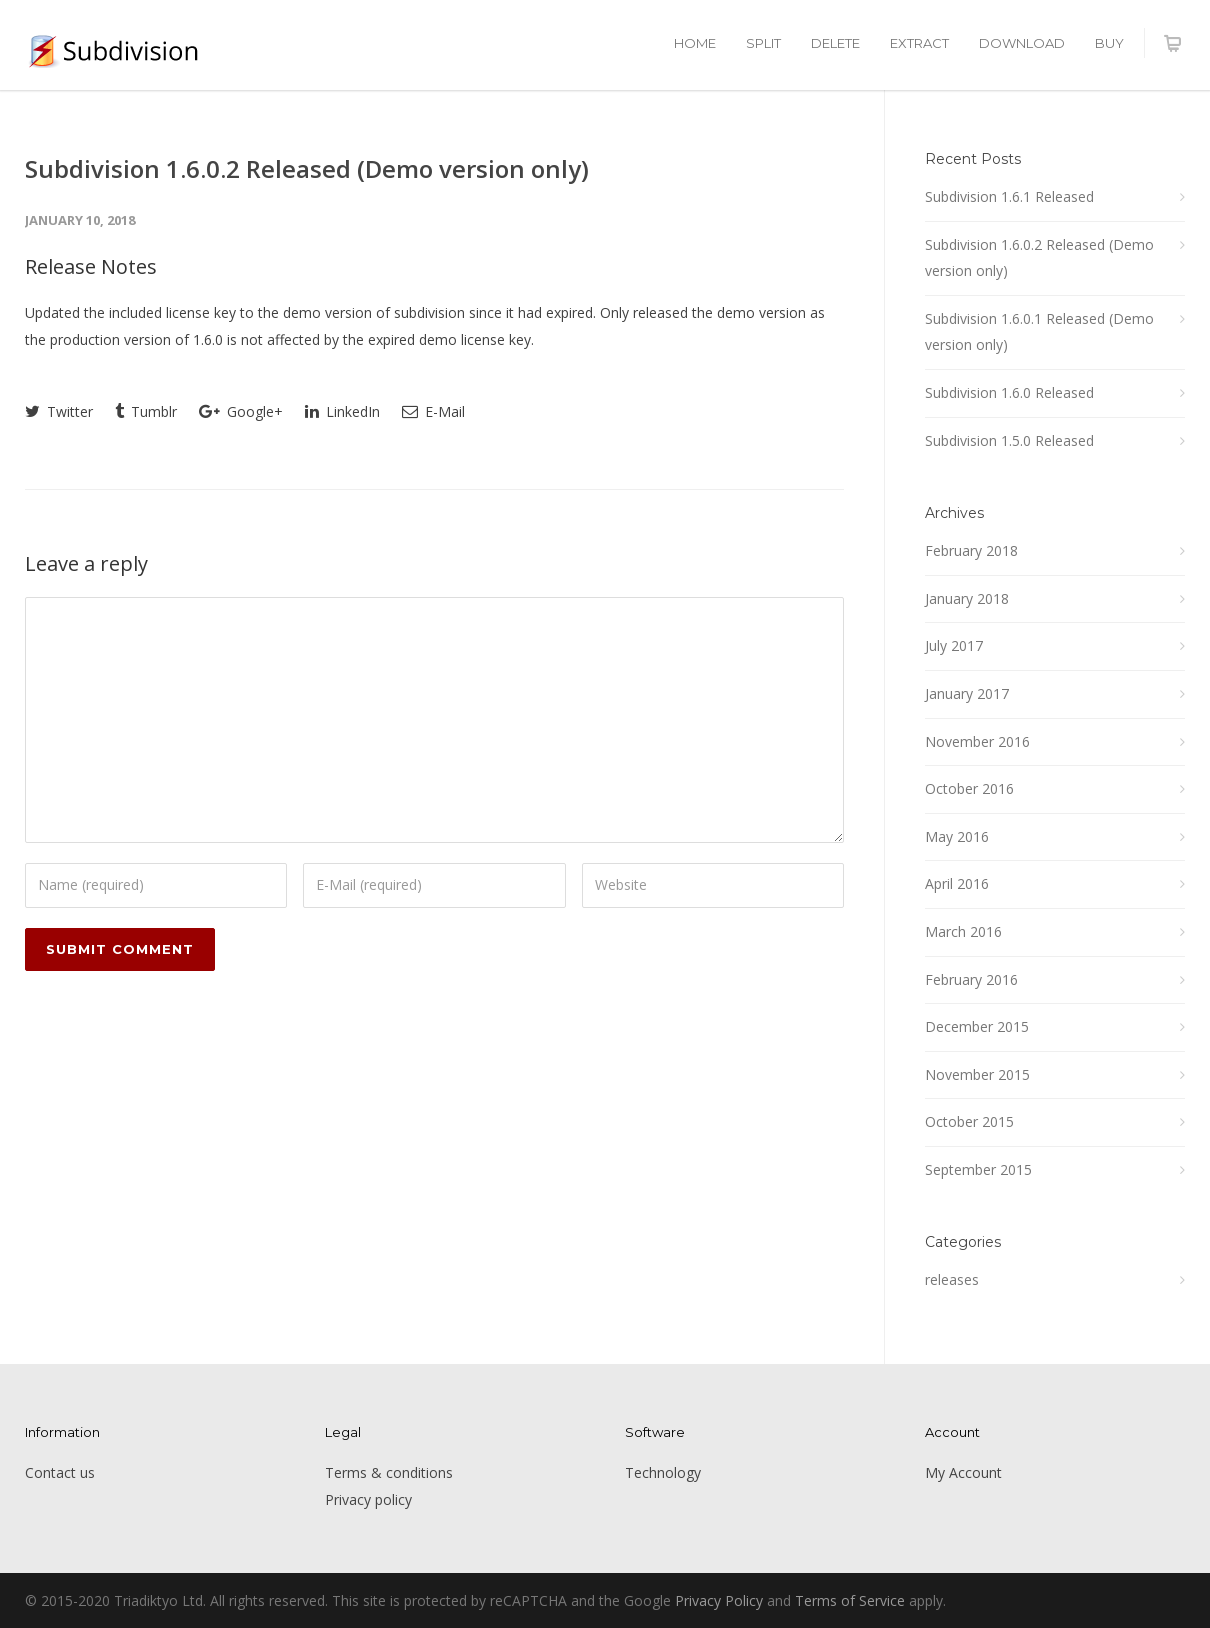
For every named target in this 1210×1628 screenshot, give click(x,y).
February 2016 (971, 979)
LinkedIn (342, 411)
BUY (1109, 43)
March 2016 (963, 931)
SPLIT (763, 43)
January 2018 (967, 598)
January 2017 (967, 693)
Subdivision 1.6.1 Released (1009, 196)
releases (952, 1279)
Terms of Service (850, 1600)
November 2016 (977, 741)
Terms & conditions (389, 1472)
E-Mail (433, 411)
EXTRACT (919, 43)
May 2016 (957, 836)
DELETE (835, 43)
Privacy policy (368, 1499)
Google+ (241, 411)
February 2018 (971, 550)
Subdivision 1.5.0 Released (1009, 440)
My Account (963, 1472)
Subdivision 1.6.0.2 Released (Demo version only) (307, 168)
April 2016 (957, 883)
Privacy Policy (719, 1600)
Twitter (59, 411)
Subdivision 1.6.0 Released (1009, 392)
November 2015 (977, 1074)
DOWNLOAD (1022, 43)
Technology (663, 1472)
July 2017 (954, 645)
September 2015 (978, 1169)
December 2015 (977, 1026)
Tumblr (146, 411)
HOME (695, 43)
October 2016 (969, 788)
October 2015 (969, 1121)
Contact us (60, 1472)
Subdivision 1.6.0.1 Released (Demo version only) (1039, 332)
